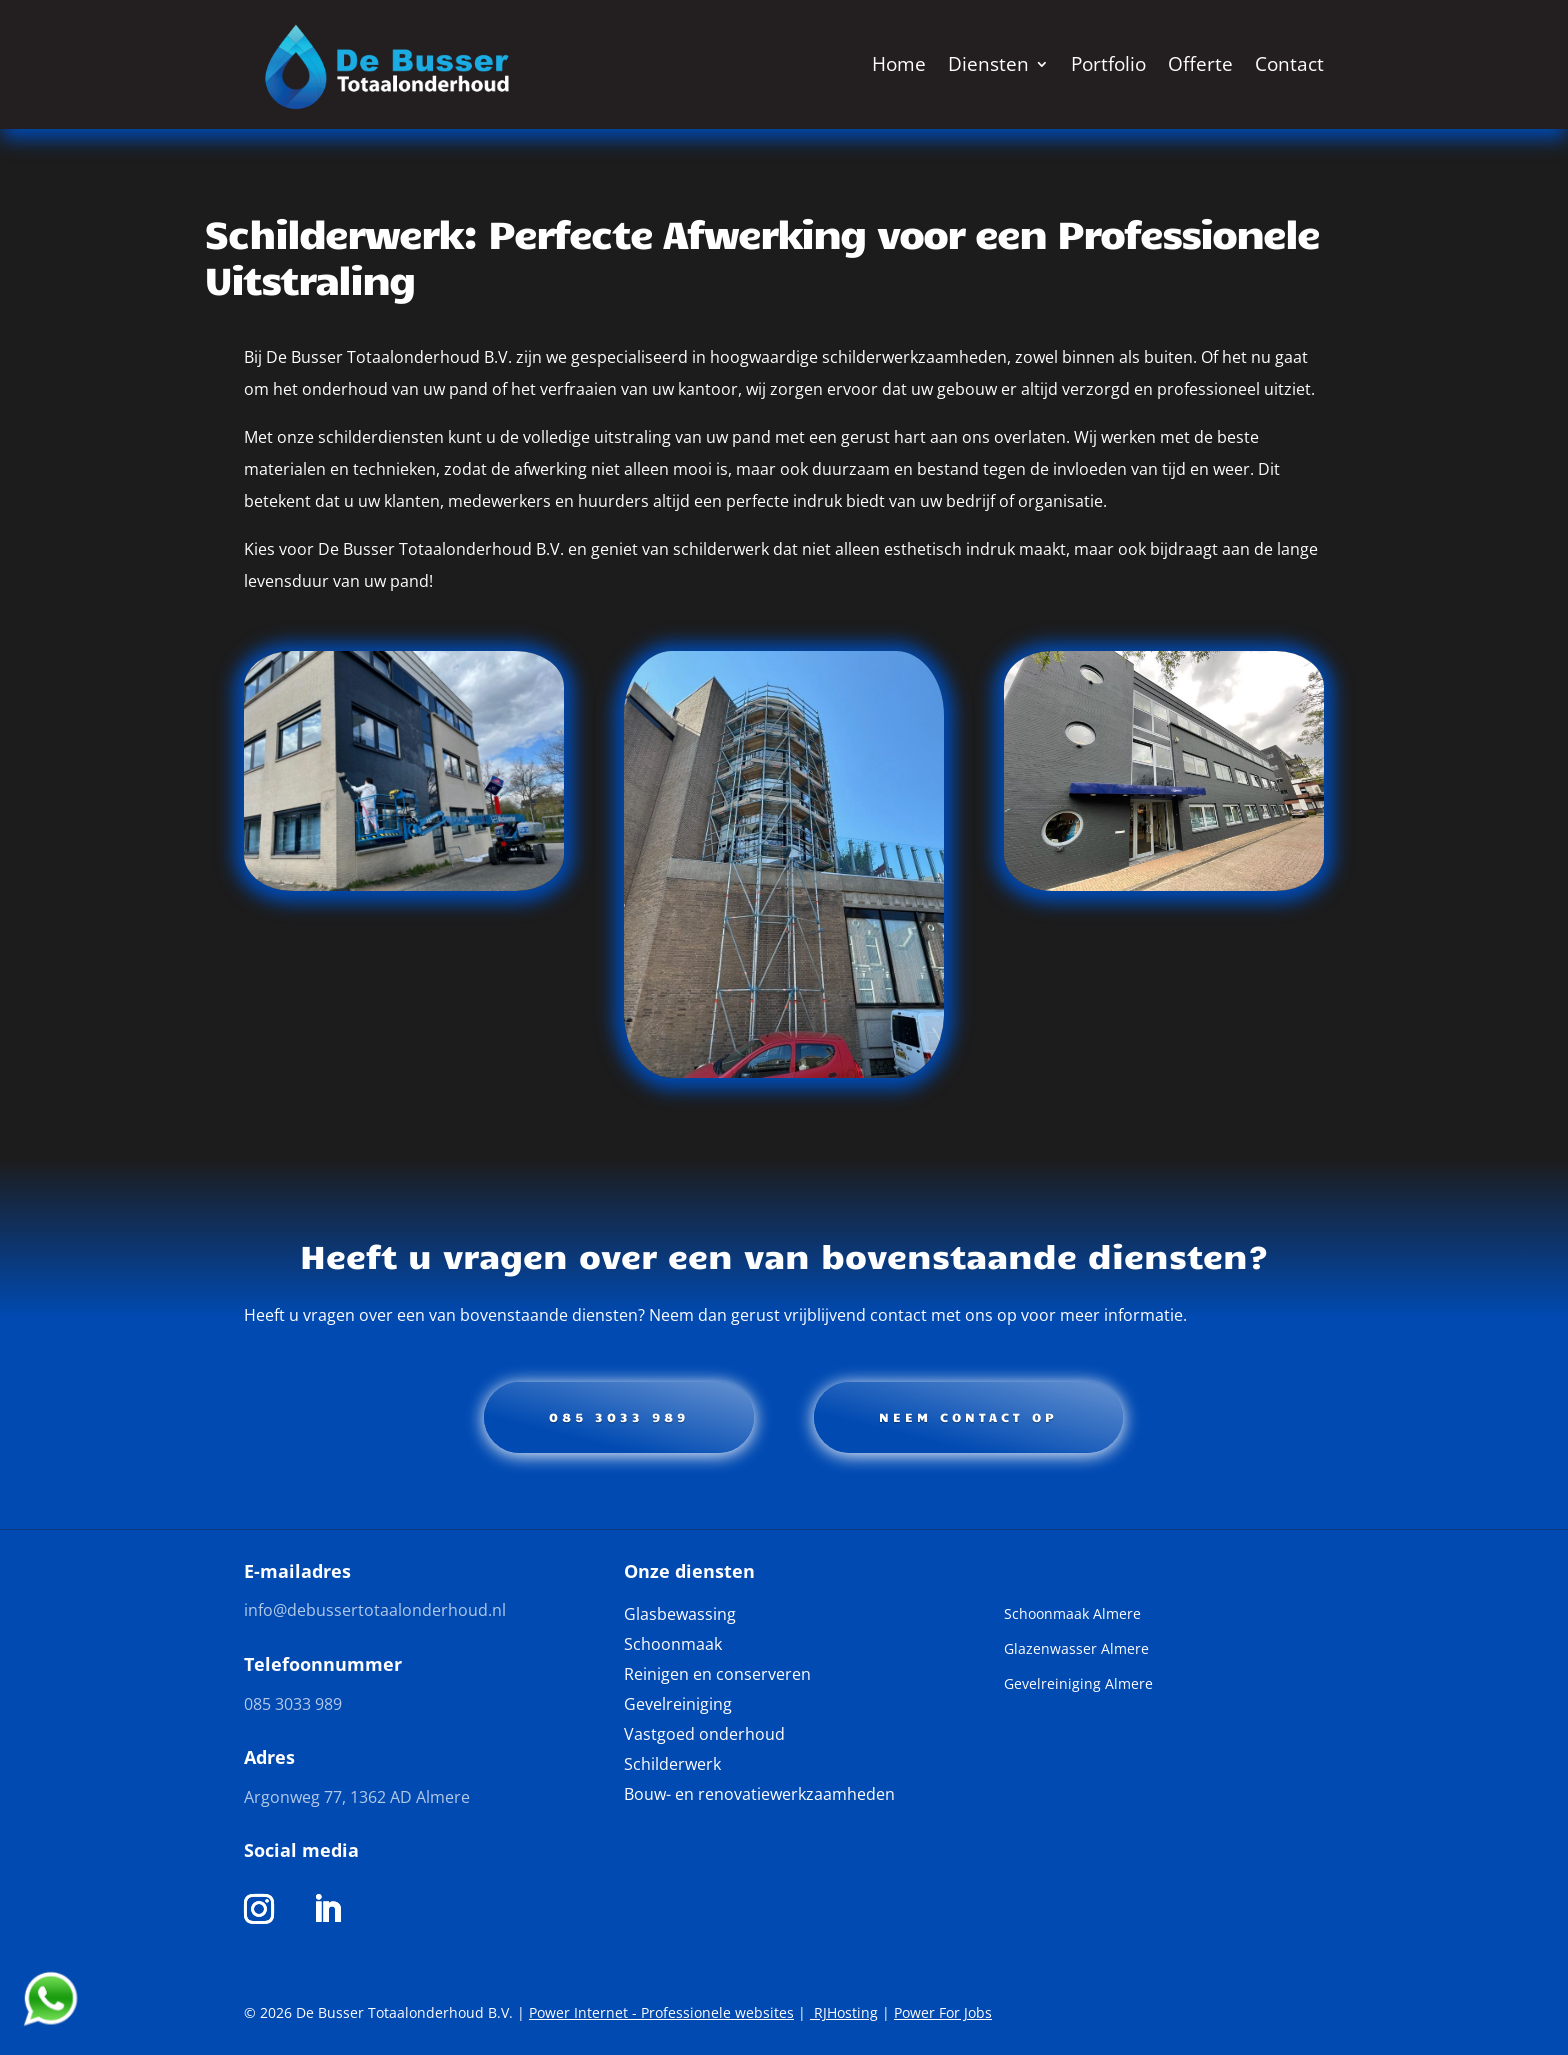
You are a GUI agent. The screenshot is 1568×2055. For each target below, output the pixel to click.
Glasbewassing (680, 1616)
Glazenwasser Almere (1076, 1650)
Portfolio (1108, 64)
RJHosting (844, 2012)
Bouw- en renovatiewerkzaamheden (759, 1796)
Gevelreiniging (678, 1706)
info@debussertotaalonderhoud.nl (375, 1610)
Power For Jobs (943, 2012)
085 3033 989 (619, 1417)
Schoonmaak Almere (1072, 1615)
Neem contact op (968, 1417)
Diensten (988, 64)
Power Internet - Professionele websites (661, 2012)
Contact (1289, 64)
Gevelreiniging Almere (1078, 1685)
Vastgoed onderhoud (704, 1736)
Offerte (1200, 64)
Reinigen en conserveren (717, 1676)
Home (899, 64)
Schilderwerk (672, 1766)
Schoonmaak (673, 1646)
